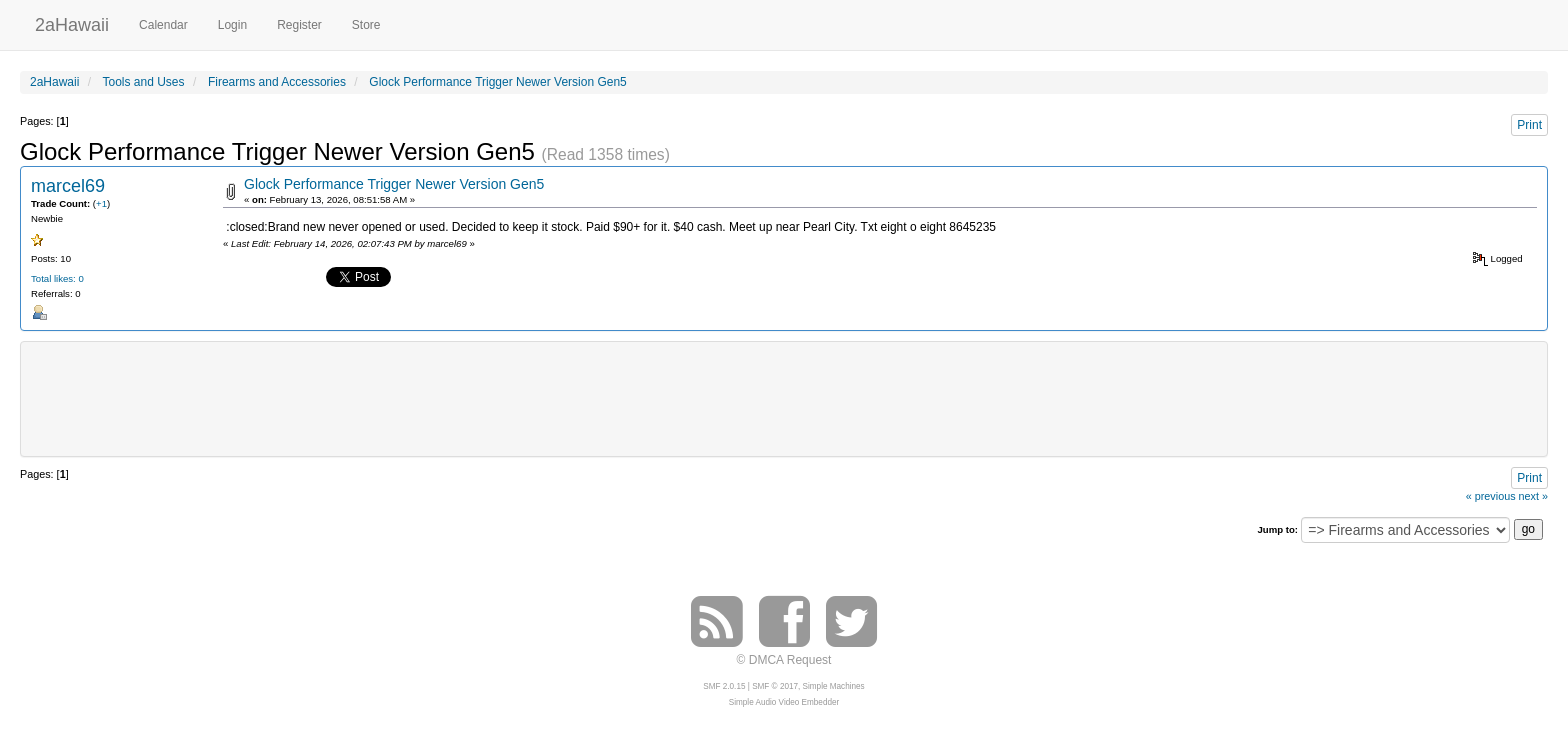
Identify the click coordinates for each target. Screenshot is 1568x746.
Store (366, 25)
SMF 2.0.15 (724, 686)
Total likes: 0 (57, 278)
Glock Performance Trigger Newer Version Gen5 (394, 184)
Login (232, 25)
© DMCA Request (784, 660)
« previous (1491, 496)
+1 (101, 203)
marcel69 (68, 186)
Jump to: (1277, 529)
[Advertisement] (784, 397)
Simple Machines (834, 686)
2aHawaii (72, 22)
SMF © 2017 (775, 686)
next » (1533, 496)
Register (299, 25)
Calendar (163, 25)
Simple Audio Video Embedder (784, 702)
